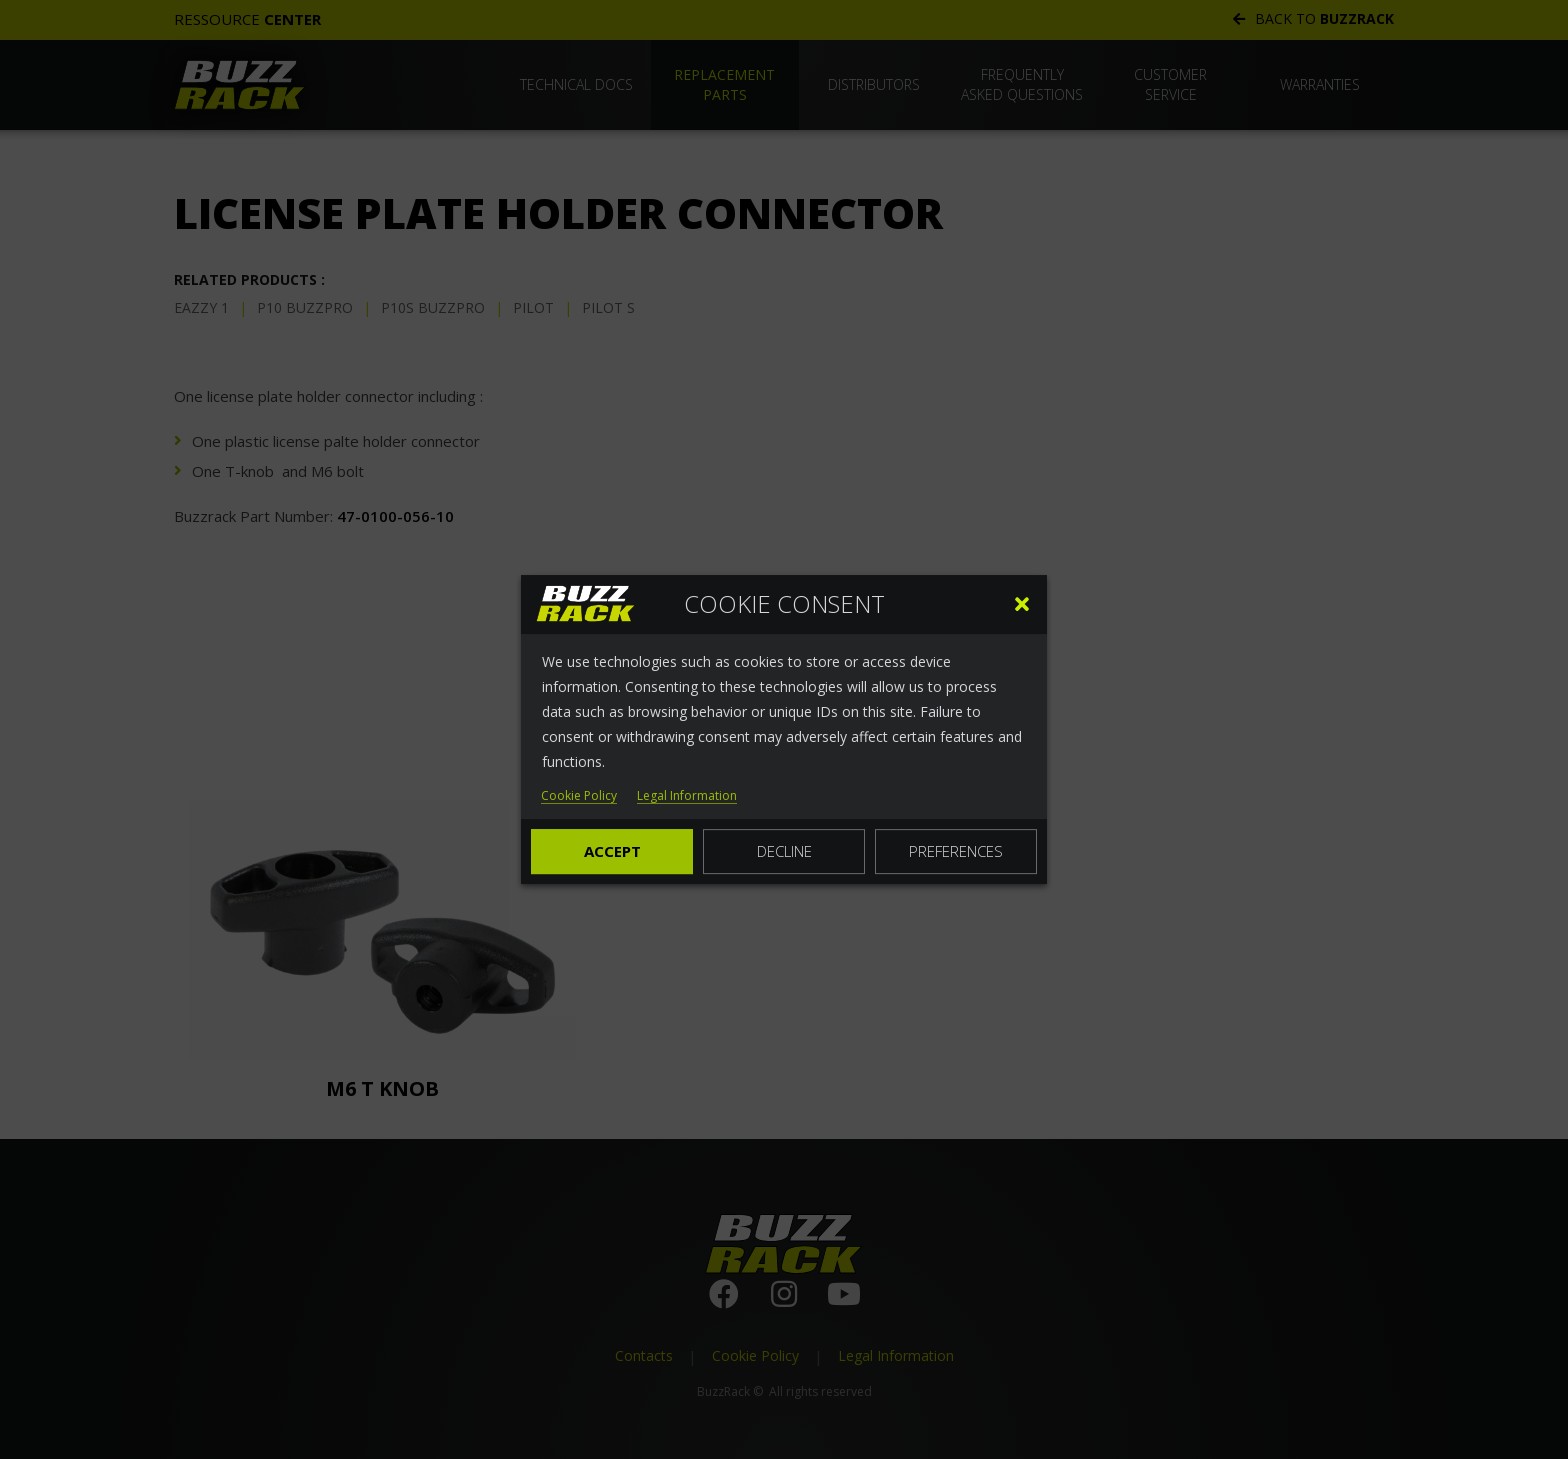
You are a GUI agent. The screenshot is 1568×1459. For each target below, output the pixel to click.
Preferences (956, 851)
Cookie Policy (579, 796)
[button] (1022, 604)
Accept (612, 851)
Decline (784, 851)
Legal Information (687, 796)
